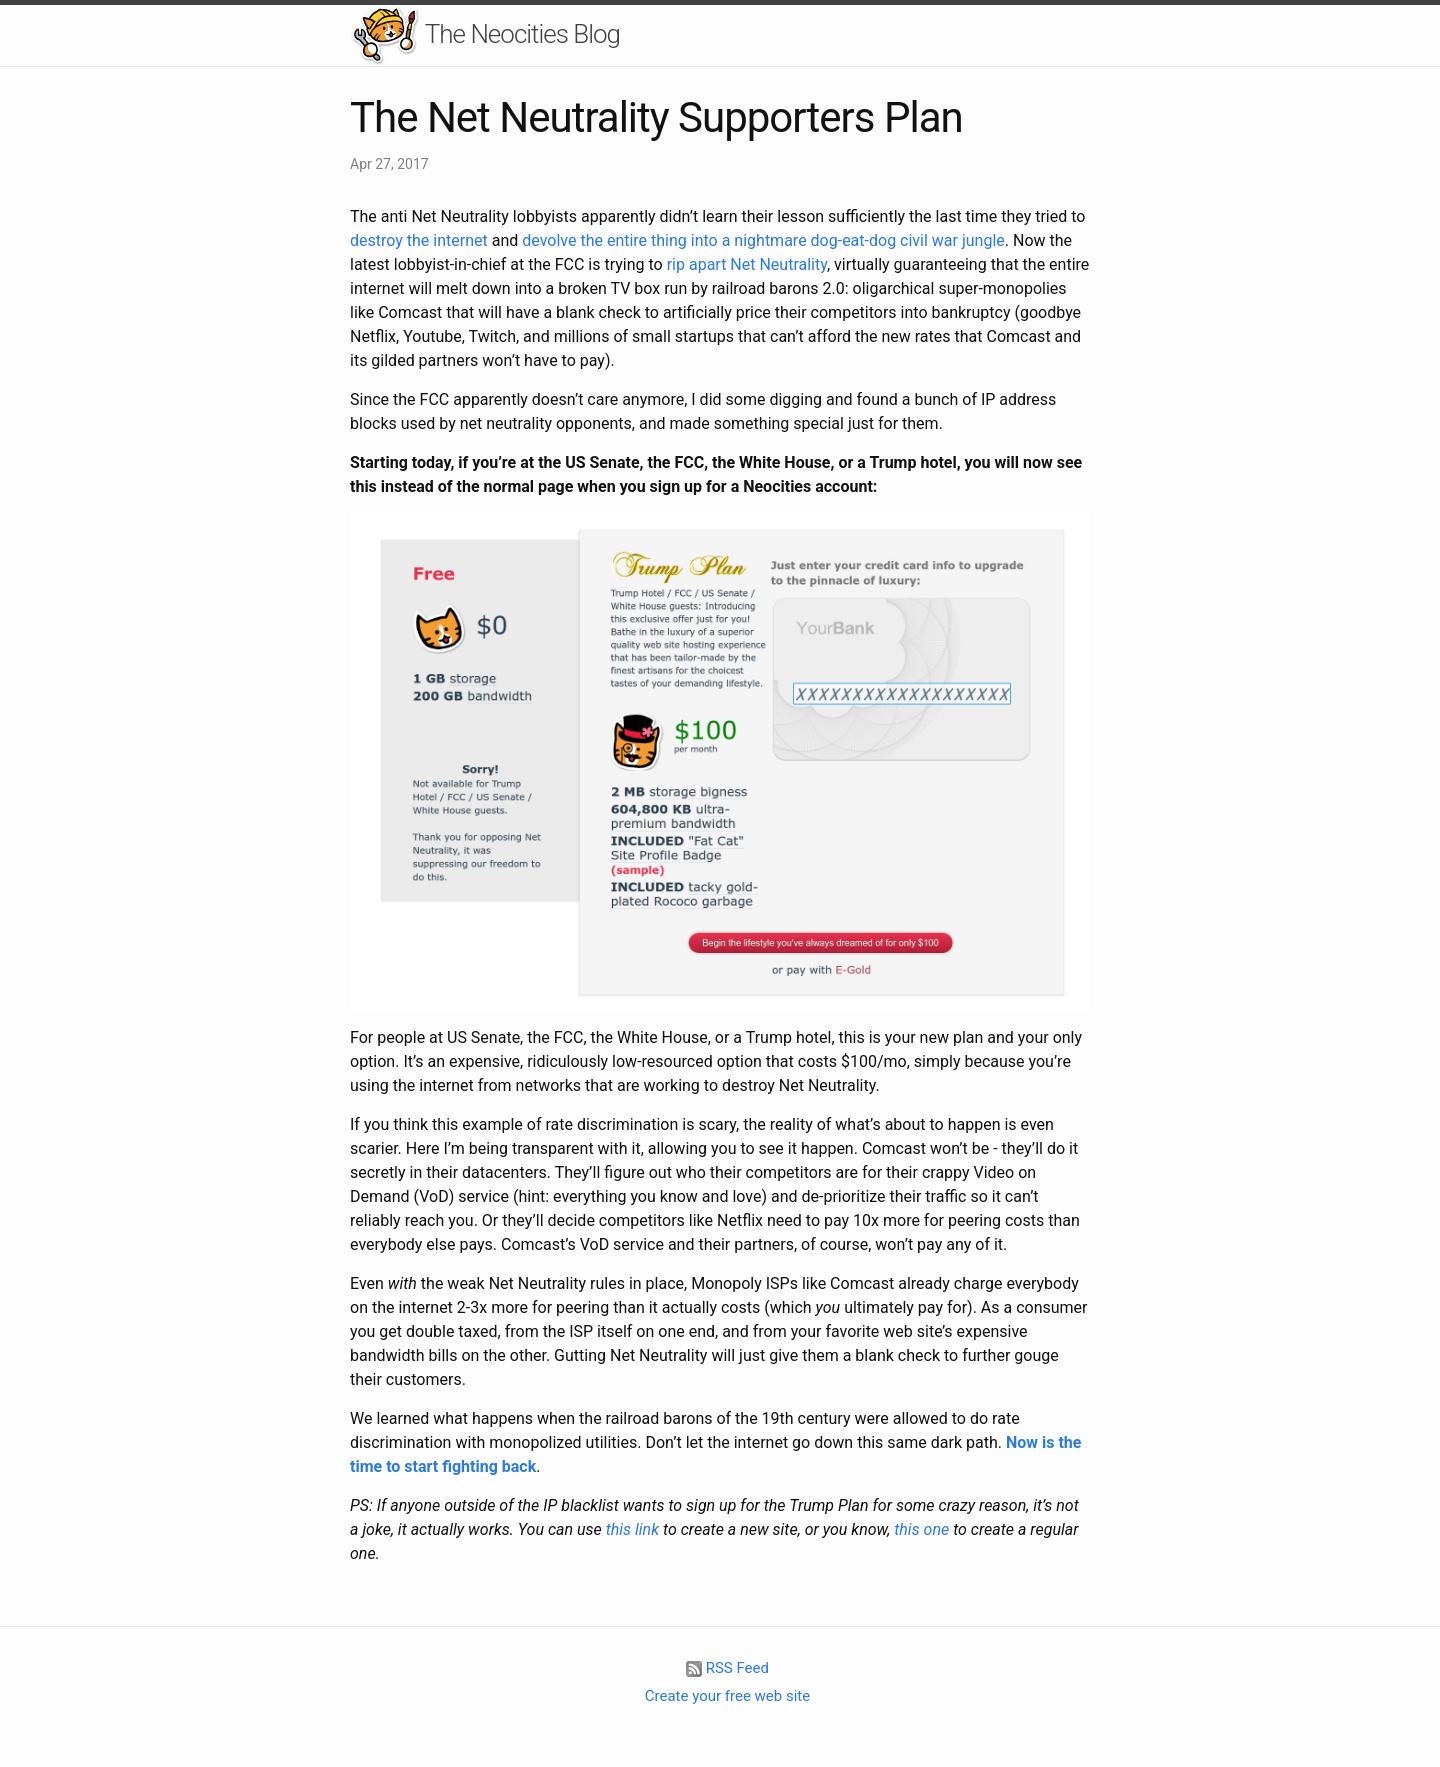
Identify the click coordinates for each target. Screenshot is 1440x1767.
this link (632, 1529)
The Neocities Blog (485, 35)
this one (921, 1529)
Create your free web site (727, 1696)
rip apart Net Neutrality (747, 264)
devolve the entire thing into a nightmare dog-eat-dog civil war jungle (763, 240)
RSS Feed (727, 1668)
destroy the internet (419, 240)
